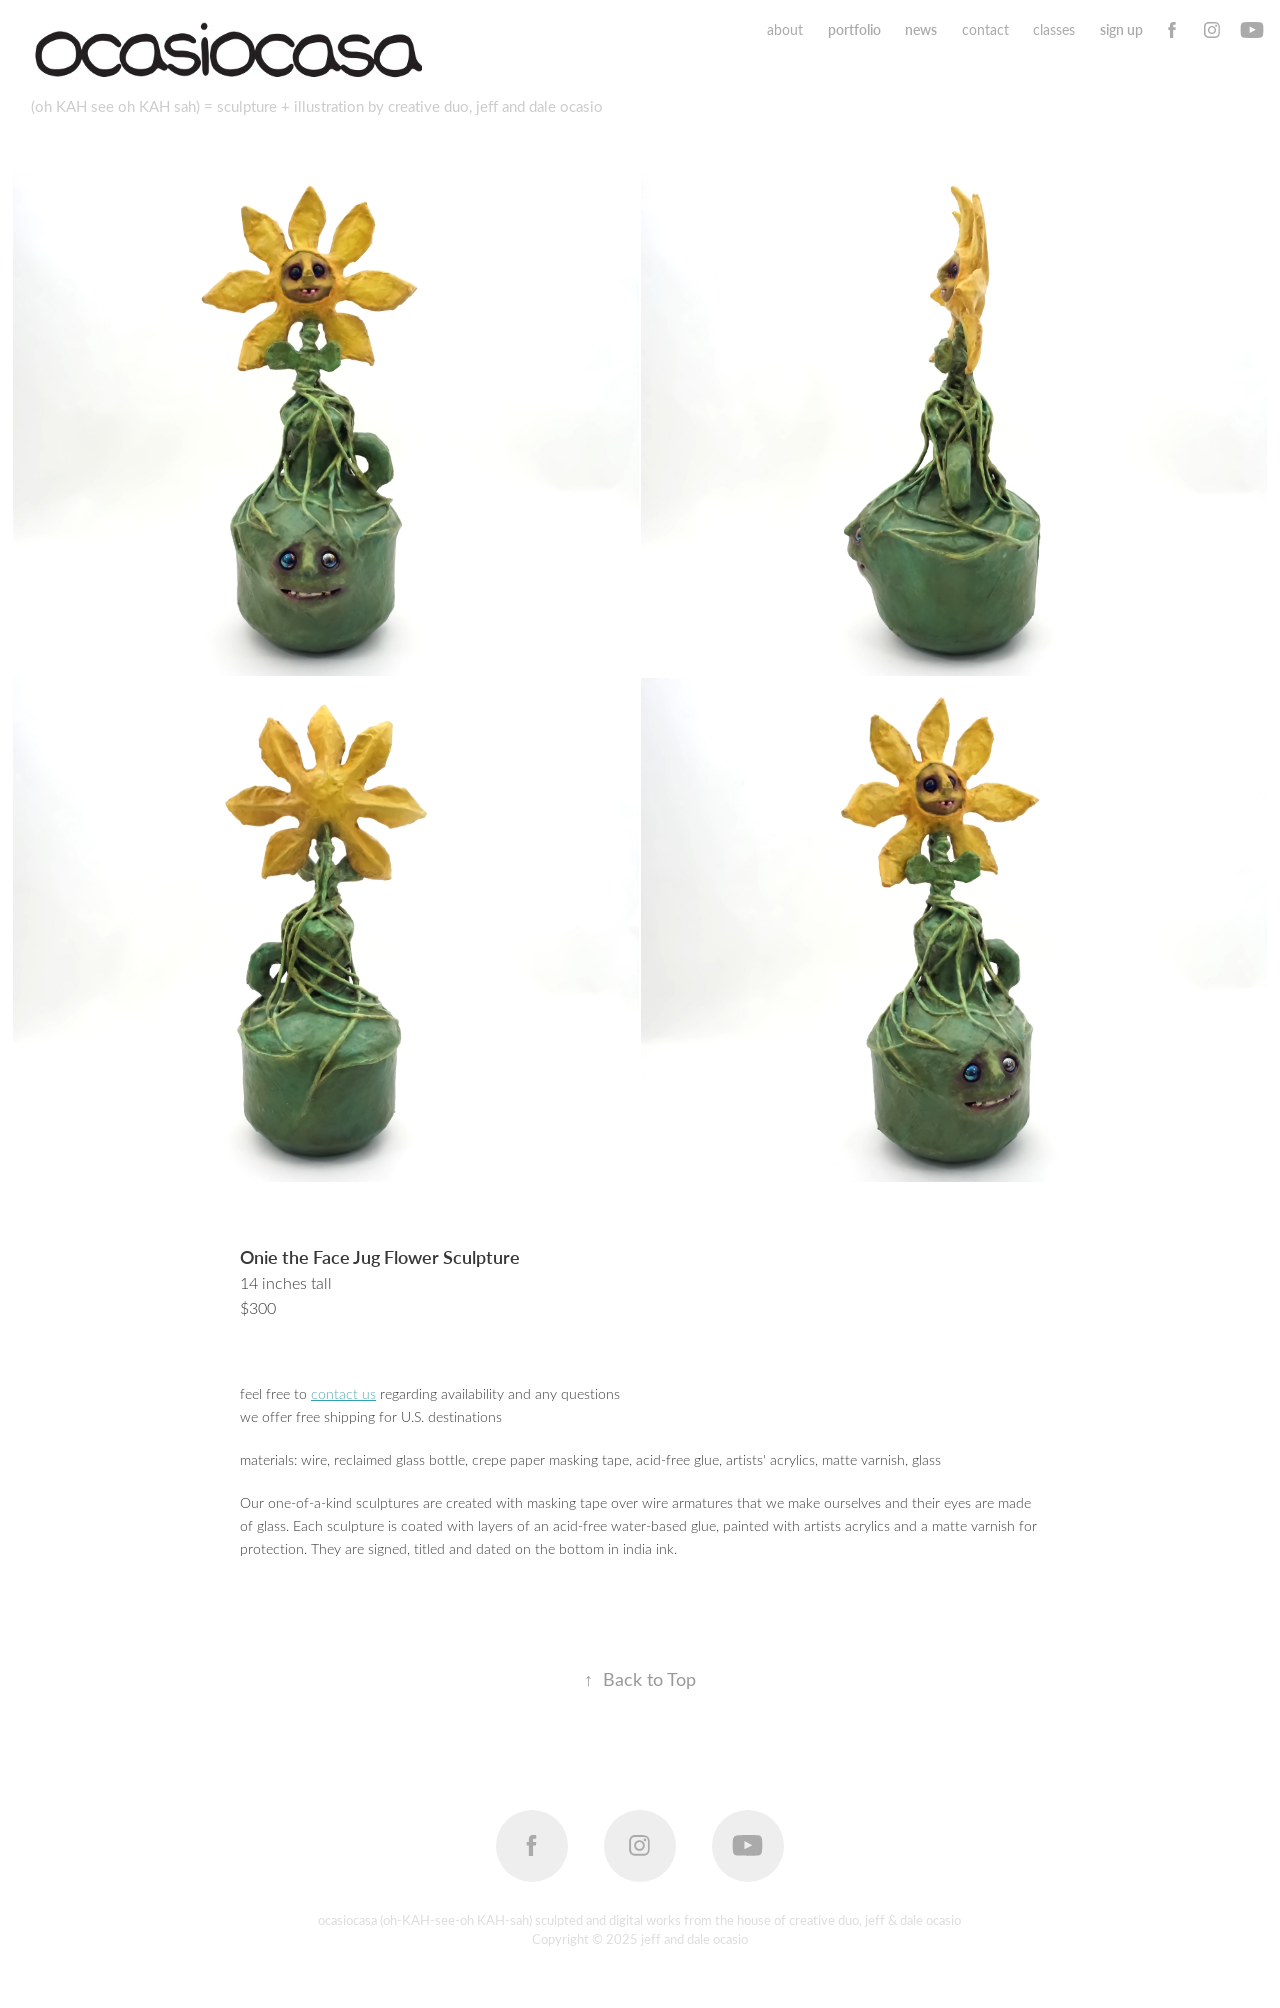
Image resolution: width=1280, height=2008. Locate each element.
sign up (1121, 29)
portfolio (854, 29)
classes (1054, 29)
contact (985, 29)
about (785, 29)
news (921, 29)
